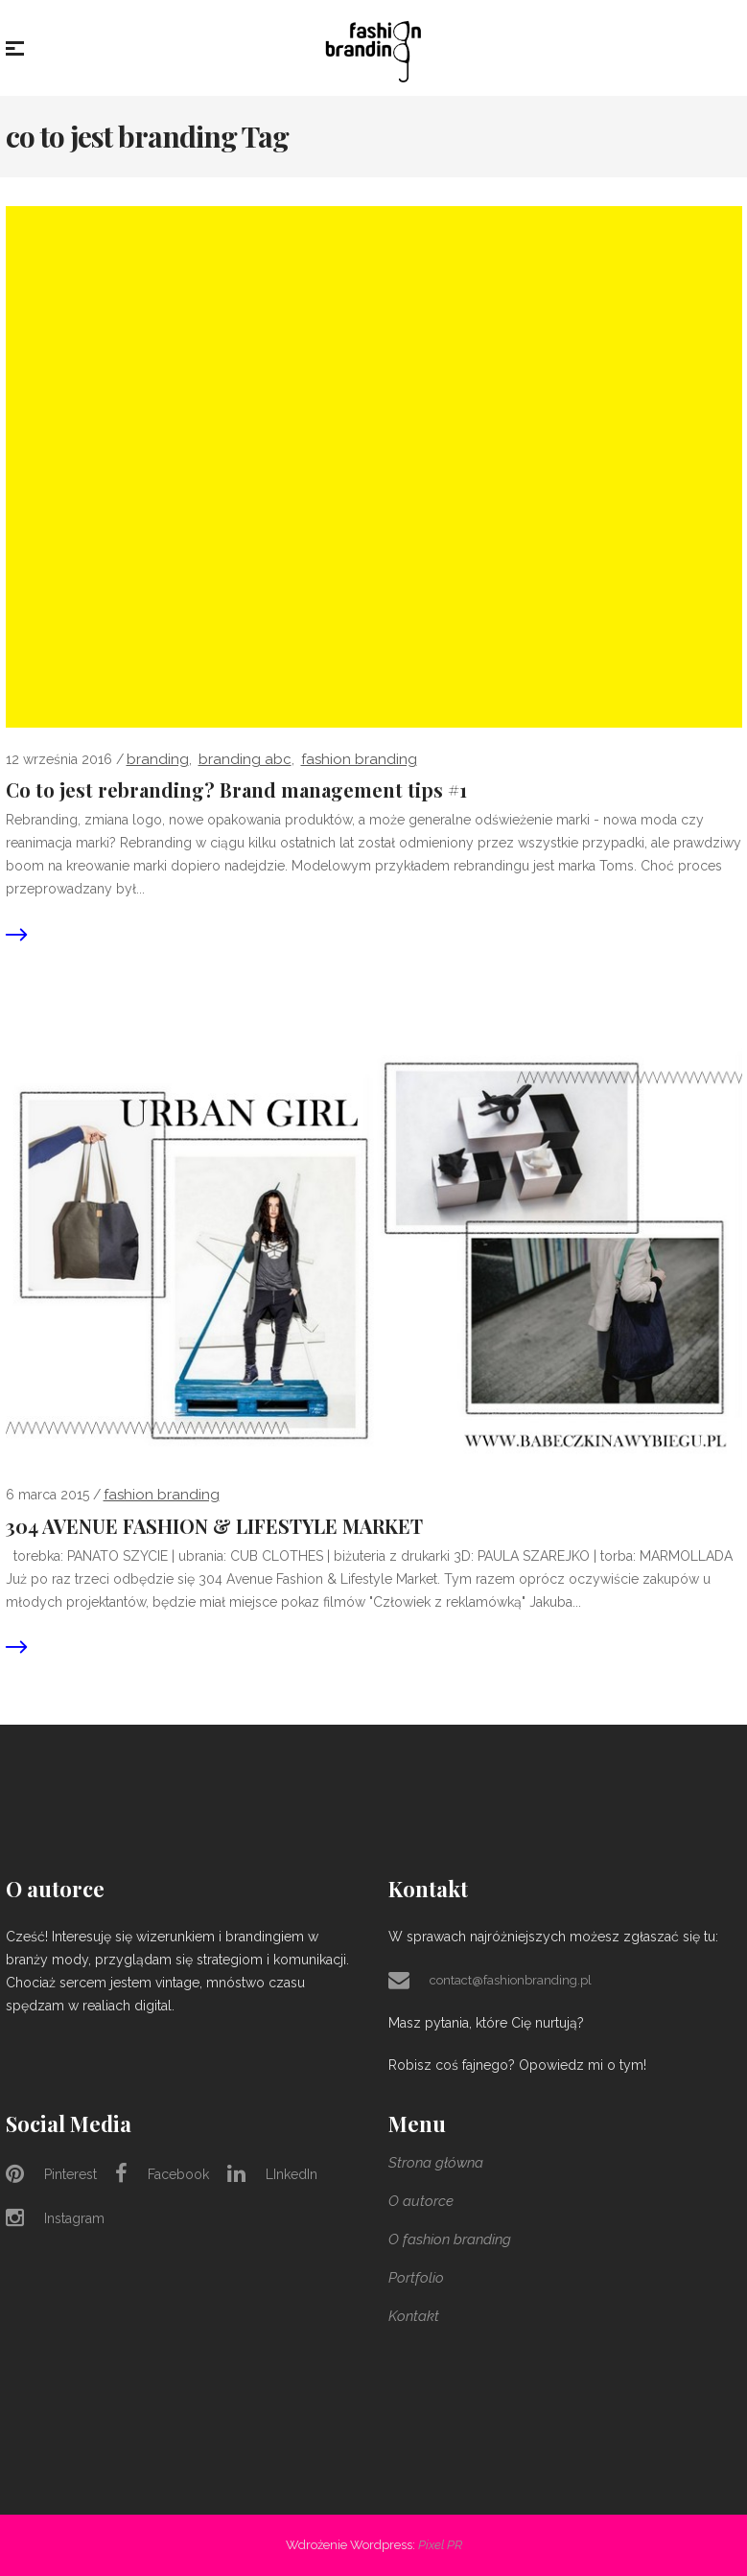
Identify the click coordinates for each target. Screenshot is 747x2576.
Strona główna (435, 2162)
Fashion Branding (359, 759)
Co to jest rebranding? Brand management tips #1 (236, 789)
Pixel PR (440, 2545)
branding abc (245, 759)
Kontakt (413, 2316)
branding (158, 759)
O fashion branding (449, 2239)
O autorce (421, 2201)
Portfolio (416, 2277)
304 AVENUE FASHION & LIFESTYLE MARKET (214, 1526)
